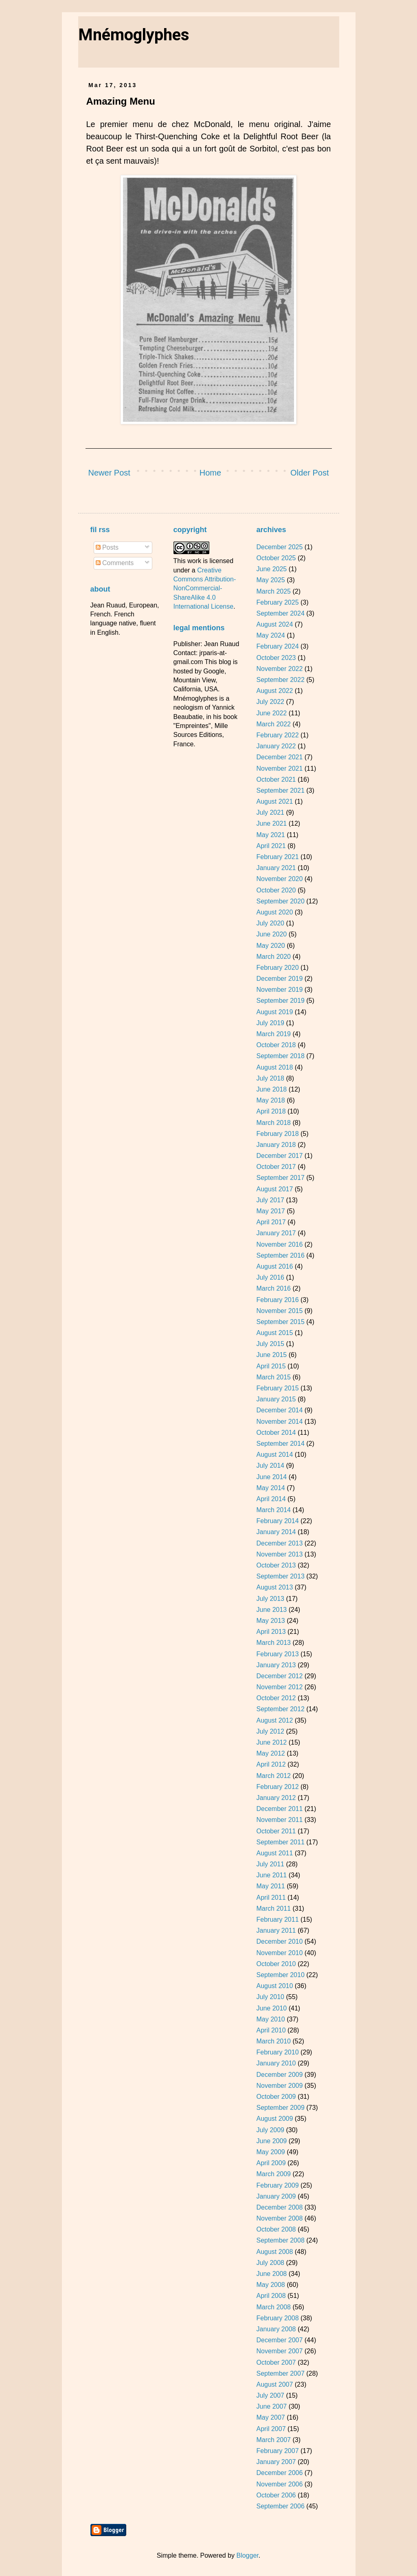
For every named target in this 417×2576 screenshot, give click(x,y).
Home (210, 472)
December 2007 (279, 2340)
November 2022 (279, 668)
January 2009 (276, 2196)
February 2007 (277, 2450)
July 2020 (270, 923)
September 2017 (280, 1177)
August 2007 (274, 2384)
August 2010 (274, 1985)
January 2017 (276, 1233)
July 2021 (270, 812)
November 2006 (279, 2484)
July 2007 (270, 2395)
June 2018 (271, 1089)
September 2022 (280, 679)
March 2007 (273, 2439)
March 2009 (273, 2173)
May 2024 (270, 635)
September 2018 (280, 1055)
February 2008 (277, 2318)
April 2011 (270, 1897)
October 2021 (276, 779)
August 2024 (274, 624)
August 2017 (274, 1189)
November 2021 (279, 768)
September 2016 (280, 1255)
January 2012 (276, 1797)
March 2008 (273, 2307)
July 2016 (270, 1277)
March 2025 (273, 591)
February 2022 (277, 735)
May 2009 (270, 2151)
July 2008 (270, 2262)
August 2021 (274, 801)
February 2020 (277, 967)
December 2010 (279, 1941)
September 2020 (280, 901)
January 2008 (276, 2329)
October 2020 (276, 890)
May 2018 (270, 1100)
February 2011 (277, 1919)
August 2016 (274, 1266)
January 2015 (276, 1399)
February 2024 (277, 646)
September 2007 (280, 2373)
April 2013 (270, 1631)
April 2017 (270, 1222)
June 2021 (271, 823)
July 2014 (270, 1465)
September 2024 (280, 613)
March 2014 (273, 1509)
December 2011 (279, 1808)
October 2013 (276, 1565)
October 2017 (276, 1166)
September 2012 (280, 1709)
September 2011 (280, 1842)
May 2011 (270, 1886)
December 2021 (279, 757)
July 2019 (270, 1022)
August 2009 (274, 2118)
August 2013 (274, 1587)
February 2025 (277, 602)
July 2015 (270, 1343)
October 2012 (276, 1698)
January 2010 (276, 2063)
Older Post (309, 472)
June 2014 (271, 1476)
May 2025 (270, 580)
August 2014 (274, 1454)
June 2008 (271, 2273)
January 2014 (276, 1531)
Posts (107, 547)
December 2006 (279, 2472)
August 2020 (274, 912)
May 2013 (270, 1620)
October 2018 (276, 1044)
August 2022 (274, 690)
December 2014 (279, 1410)
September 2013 (280, 1576)
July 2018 (270, 1078)
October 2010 (276, 1963)
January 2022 (276, 746)
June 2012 (271, 1742)
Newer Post (109, 472)
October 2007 (276, 2362)
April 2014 (270, 1498)
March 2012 (273, 1775)
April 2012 (270, 1764)
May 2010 (270, 2019)
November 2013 (279, 1554)
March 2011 (273, 1908)
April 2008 (270, 2295)
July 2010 (270, 1996)
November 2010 (279, 1952)
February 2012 (277, 1786)
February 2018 (277, 1133)
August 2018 (274, 1067)
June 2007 (271, 2406)
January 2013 (276, 1665)
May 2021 (270, 834)
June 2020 (271, 934)
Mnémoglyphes (133, 34)
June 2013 (271, 1609)
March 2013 (273, 1642)
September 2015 (280, 1321)
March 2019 (273, 1033)
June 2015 (271, 1354)
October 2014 (276, 1432)
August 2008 (274, 2251)
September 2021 (280, 790)
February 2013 (277, 1654)
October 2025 (276, 558)
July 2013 (270, 1598)
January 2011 (276, 1930)
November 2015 (279, 1310)
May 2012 (270, 1753)
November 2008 (279, 2218)
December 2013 (279, 1543)
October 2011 (276, 1831)
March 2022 (273, 724)
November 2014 (279, 1421)
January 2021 (276, 867)
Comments (115, 562)
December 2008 (279, 2207)
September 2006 (280, 2506)
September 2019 (280, 1000)
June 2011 (271, 1875)
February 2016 (277, 1299)
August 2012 (274, 1720)
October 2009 (276, 2096)
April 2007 (270, 2428)
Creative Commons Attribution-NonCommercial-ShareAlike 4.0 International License (204, 588)
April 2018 (270, 1111)
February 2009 (277, 2185)
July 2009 (270, 2130)
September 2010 (280, 1974)
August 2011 (274, 1853)
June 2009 (271, 2141)
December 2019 (279, 978)
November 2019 (279, 989)
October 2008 (276, 2229)
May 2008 (270, 2284)
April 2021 (270, 845)
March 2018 (273, 1122)
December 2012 (279, 1676)
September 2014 (280, 1443)
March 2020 (273, 956)
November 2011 (279, 1819)
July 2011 (270, 1864)
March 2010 (273, 2041)
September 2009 (280, 2107)
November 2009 (279, 2085)
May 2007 (270, 2417)
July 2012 (270, 1731)
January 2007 (276, 2461)
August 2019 (274, 1011)
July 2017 (270, 1200)
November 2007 (279, 2351)
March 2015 (273, 1377)
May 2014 (270, 1487)
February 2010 (277, 2052)
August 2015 (274, 1332)
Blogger (247, 2555)
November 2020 (279, 878)
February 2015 (277, 1388)
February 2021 (277, 856)
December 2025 (279, 547)
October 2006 (276, 2495)
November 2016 (279, 1244)
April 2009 (270, 2162)
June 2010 (271, 2008)
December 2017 (279, 1155)
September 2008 (280, 2240)
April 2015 (270, 1366)
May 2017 (270, 1211)
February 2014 (277, 1520)
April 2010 (270, 2030)
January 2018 (276, 1144)
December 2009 (279, 2074)
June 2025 (271, 569)
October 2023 (276, 657)
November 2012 (279, 1687)
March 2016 (273, 1288)
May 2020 (270, 945)
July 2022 (270, 701)
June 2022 (271, 713)
